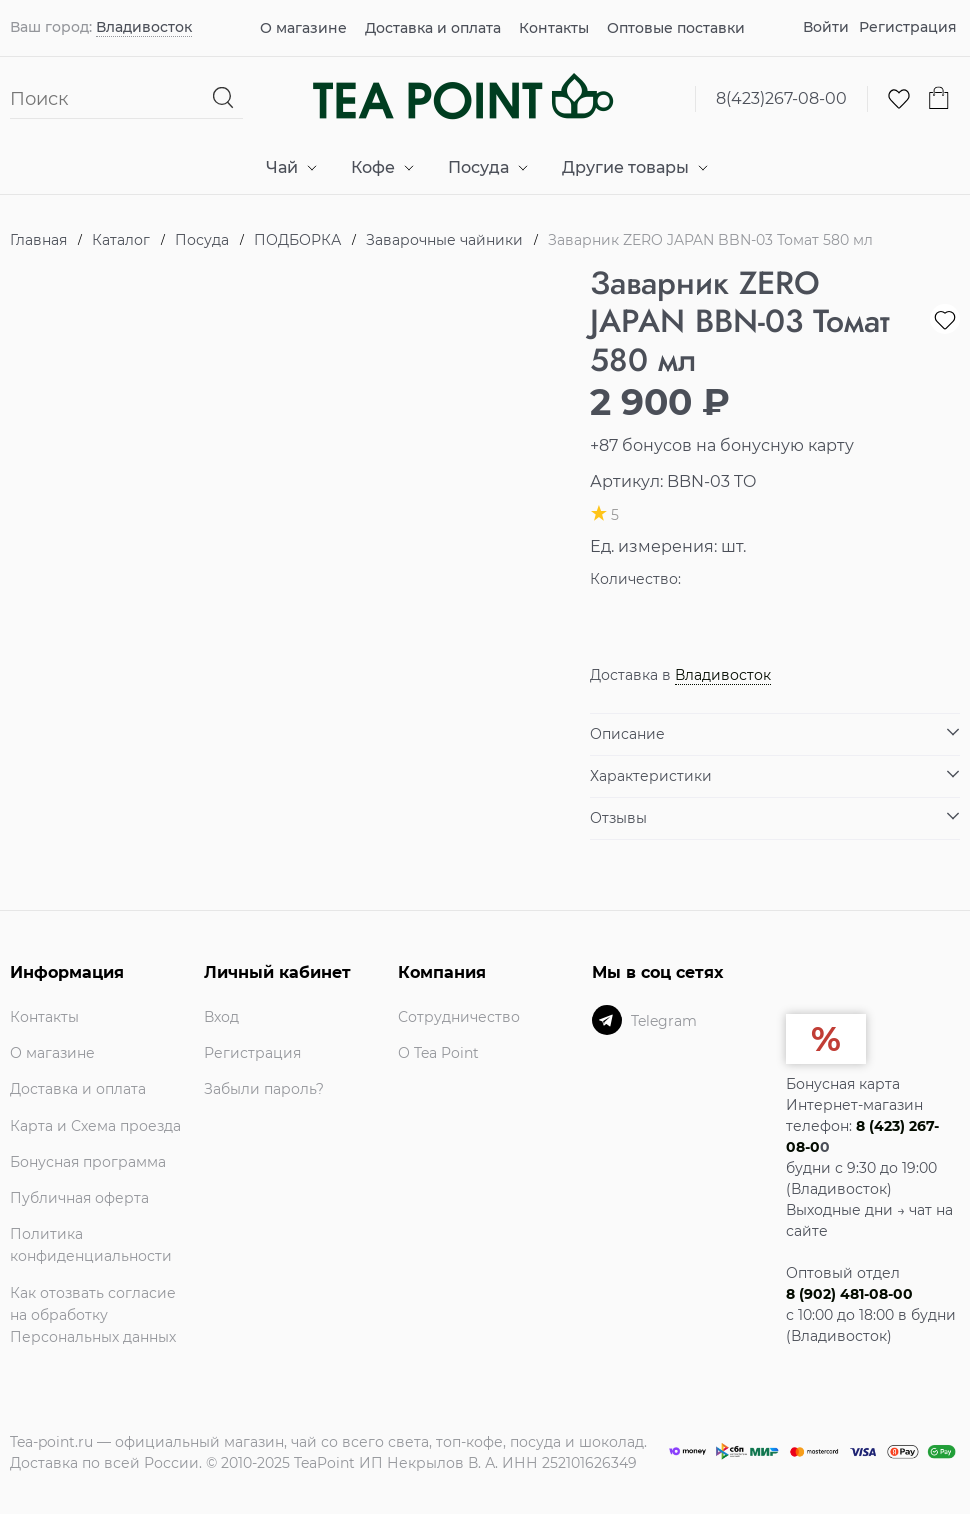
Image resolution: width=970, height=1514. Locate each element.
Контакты (554, 28)
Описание (627, 734)
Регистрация (908, 27)
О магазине (303, 28)
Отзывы (618, 818)
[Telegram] (607, 1020)
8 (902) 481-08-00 (849, 1294)
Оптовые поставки (676, 28)
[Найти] (224, 98)
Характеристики (651, 776)
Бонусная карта (843, 1084)
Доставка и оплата (433, 28)
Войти (826, 27)
